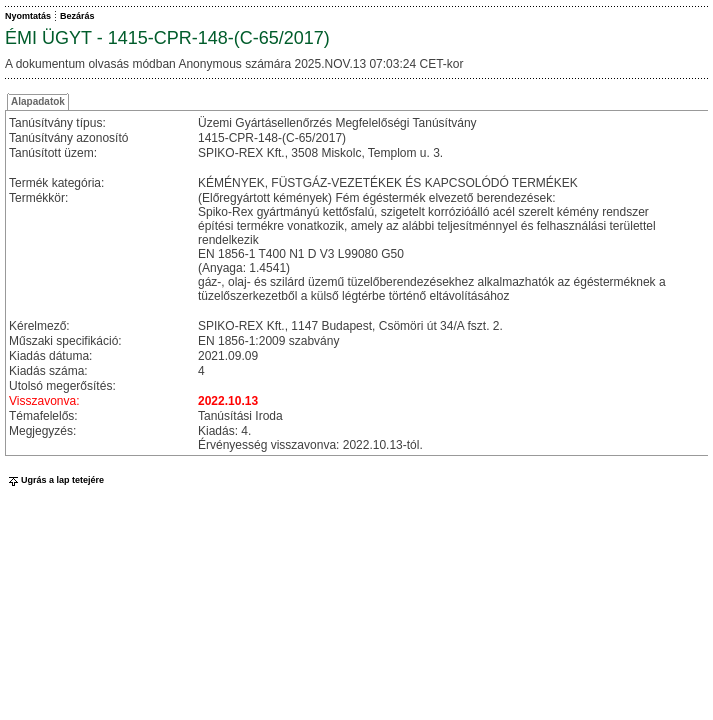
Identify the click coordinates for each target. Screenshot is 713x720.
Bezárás (77, 16)
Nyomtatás (28, 16)
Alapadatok (38, 101)
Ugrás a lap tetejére (54, 480)
